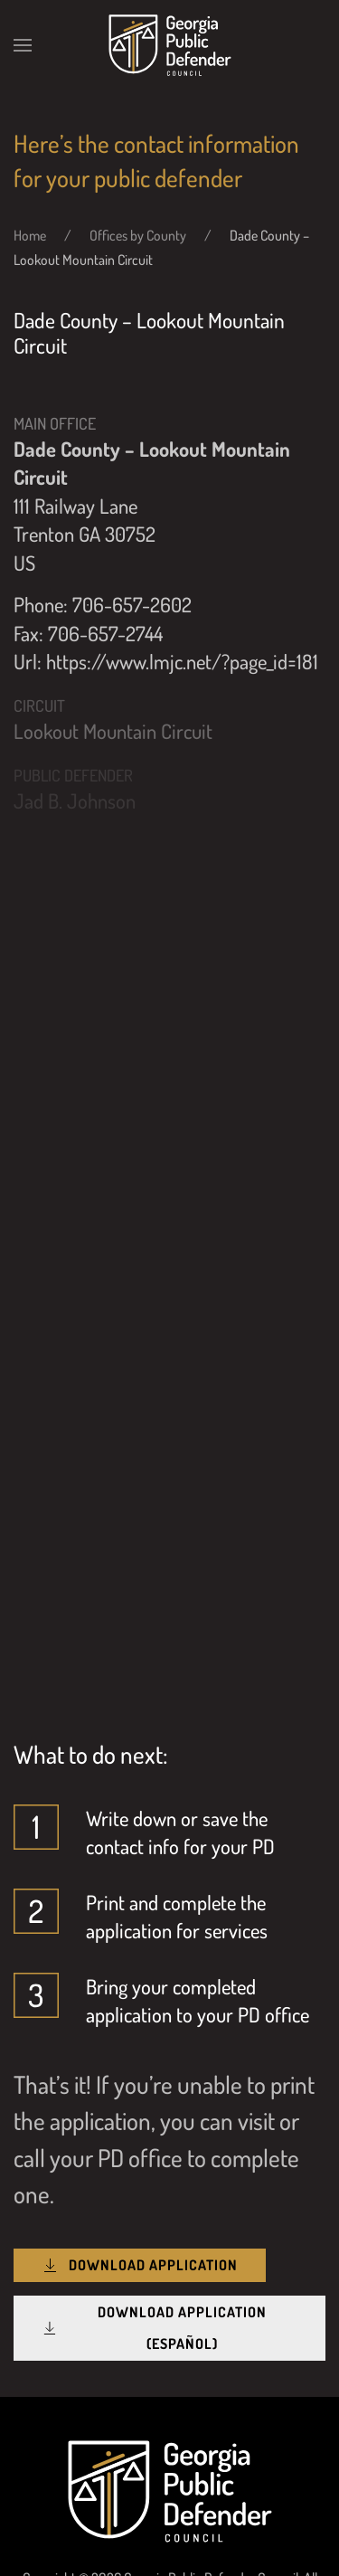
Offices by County (137, 235)
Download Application (140, 2265)
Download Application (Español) (154, 2328)
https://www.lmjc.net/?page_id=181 (182, 661)
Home (30, 235)
